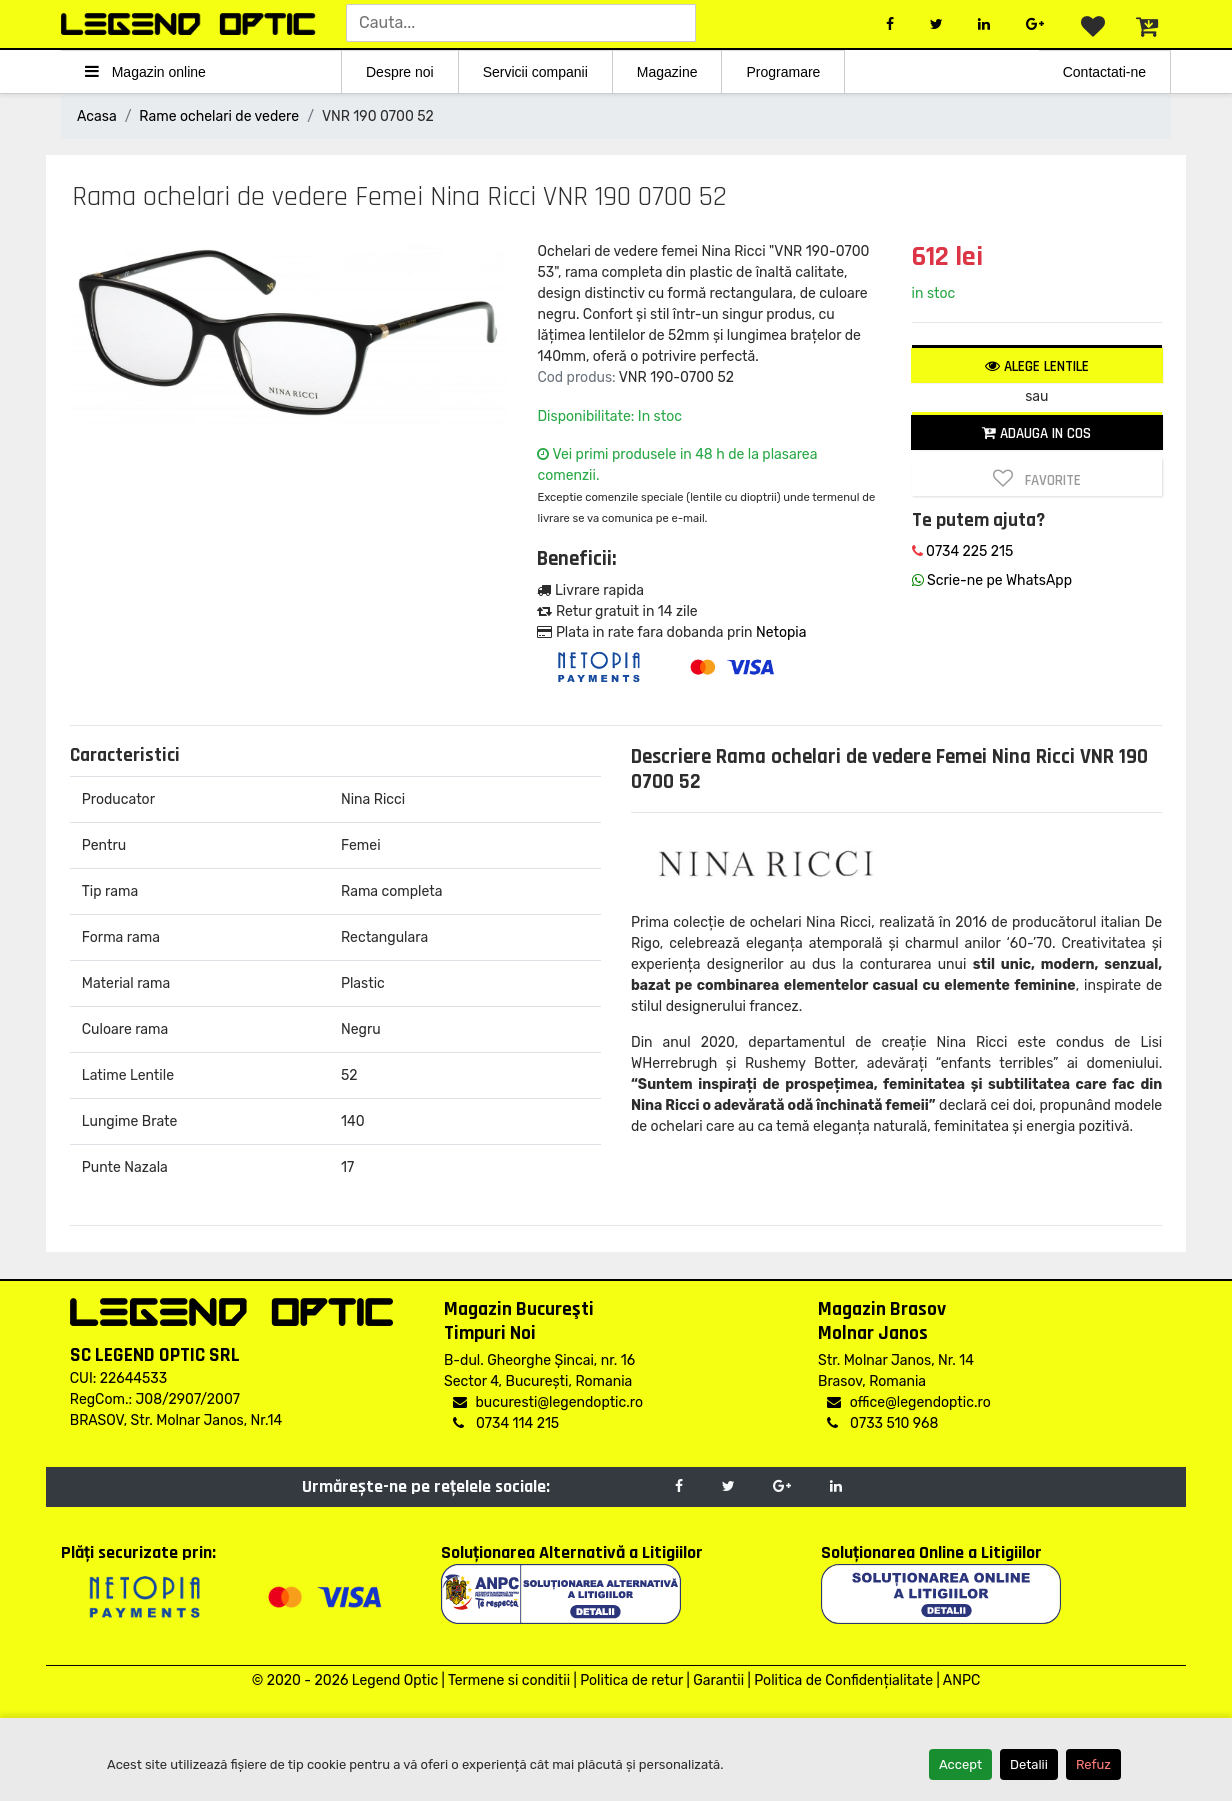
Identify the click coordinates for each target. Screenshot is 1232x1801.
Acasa (97, 116)
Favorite (1037, 479)
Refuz (1093, 1764)
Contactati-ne (1104, 72)
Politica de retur (631, 1680)
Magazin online (145, 71)
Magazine (667, 72)
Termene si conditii (509, 1680)
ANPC (961, 1680)
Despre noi (400, 72)
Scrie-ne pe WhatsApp (992, 580)
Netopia (781, 632)
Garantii (718, 1680)
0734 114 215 (506, 1423)
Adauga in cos (1036, 433)
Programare (783, 72)
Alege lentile (1037, 366)
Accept (960, 1764)
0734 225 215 (963, 551)
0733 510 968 (882, 1423)
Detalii (1029, 1764)
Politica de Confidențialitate (843, 1680)
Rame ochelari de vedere (219, 116)
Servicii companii (535, 72)
